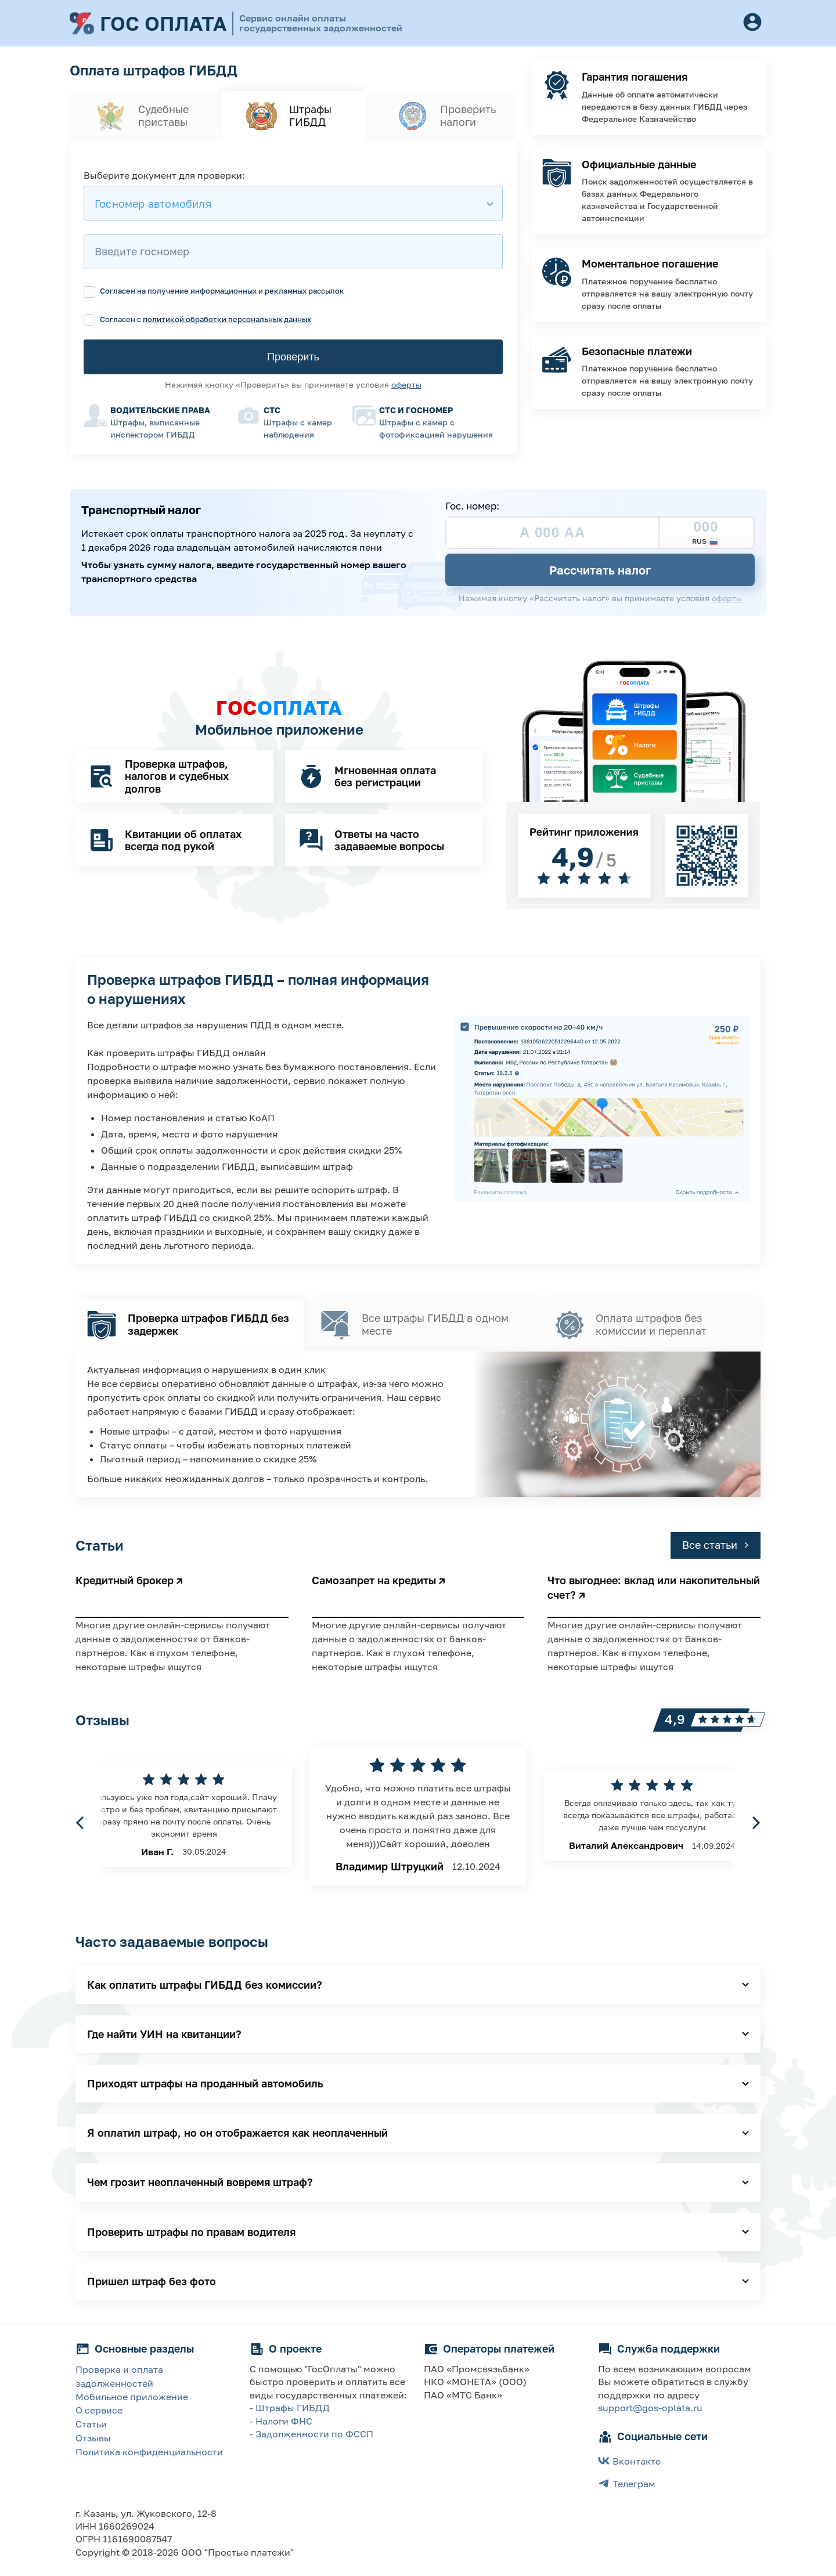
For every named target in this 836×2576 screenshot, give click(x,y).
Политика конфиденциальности (149, 2452)
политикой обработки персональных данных (227, 319)
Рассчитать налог (600, 570)
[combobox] (293, 203)
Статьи (91, 2424)
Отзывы (93, 2438)
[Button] (752, 23)
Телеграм (626, 2483)
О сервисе (98, 2410)
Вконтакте (629, 2461)
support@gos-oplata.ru (650, 2408)
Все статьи (715, 1544)
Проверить (293, 357)
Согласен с (197, 319)
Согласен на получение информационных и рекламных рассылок (214, 290)
